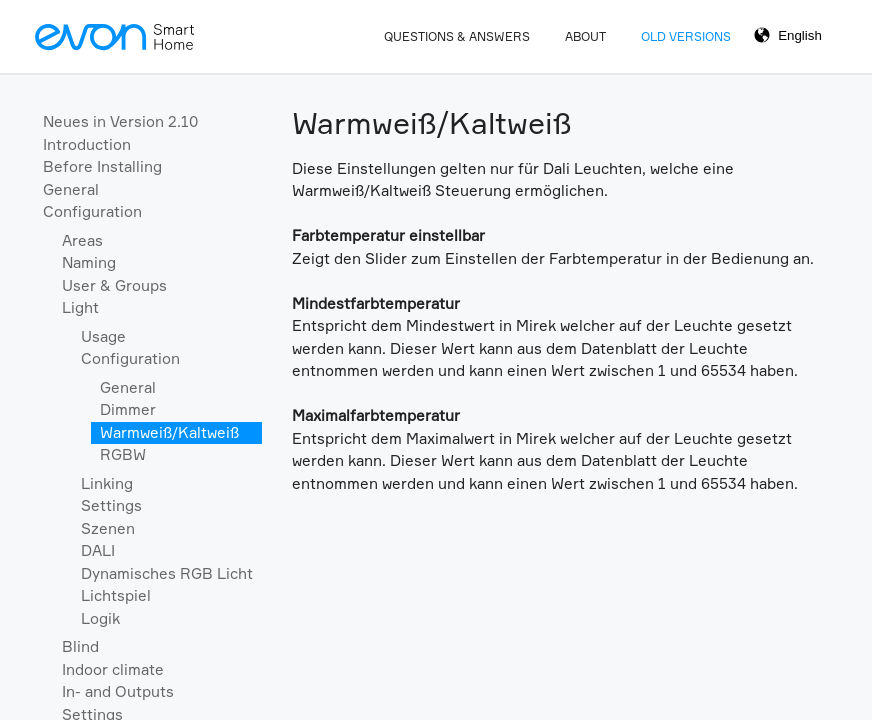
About (585, 36)
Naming (89, 262)
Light (80, 307)
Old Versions (686, 36)
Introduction (87, 144)
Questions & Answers (457, 36)
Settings (111, 505)
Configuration (92, 211)
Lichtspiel (116, 595)
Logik (100, 618)
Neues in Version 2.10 (120, 121)
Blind (80, 646)
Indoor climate (113, 669)
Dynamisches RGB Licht (167, 573)
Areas (82, 240)
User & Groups (114, 285)
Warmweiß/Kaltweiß (169, 432)
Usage (103, 336)
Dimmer (128, 409)
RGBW (123, 454)
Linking (107, 483)
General (71, 189)
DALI (98, 550)
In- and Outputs (118, 691)
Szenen (108, 528)
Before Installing (102, 166)
